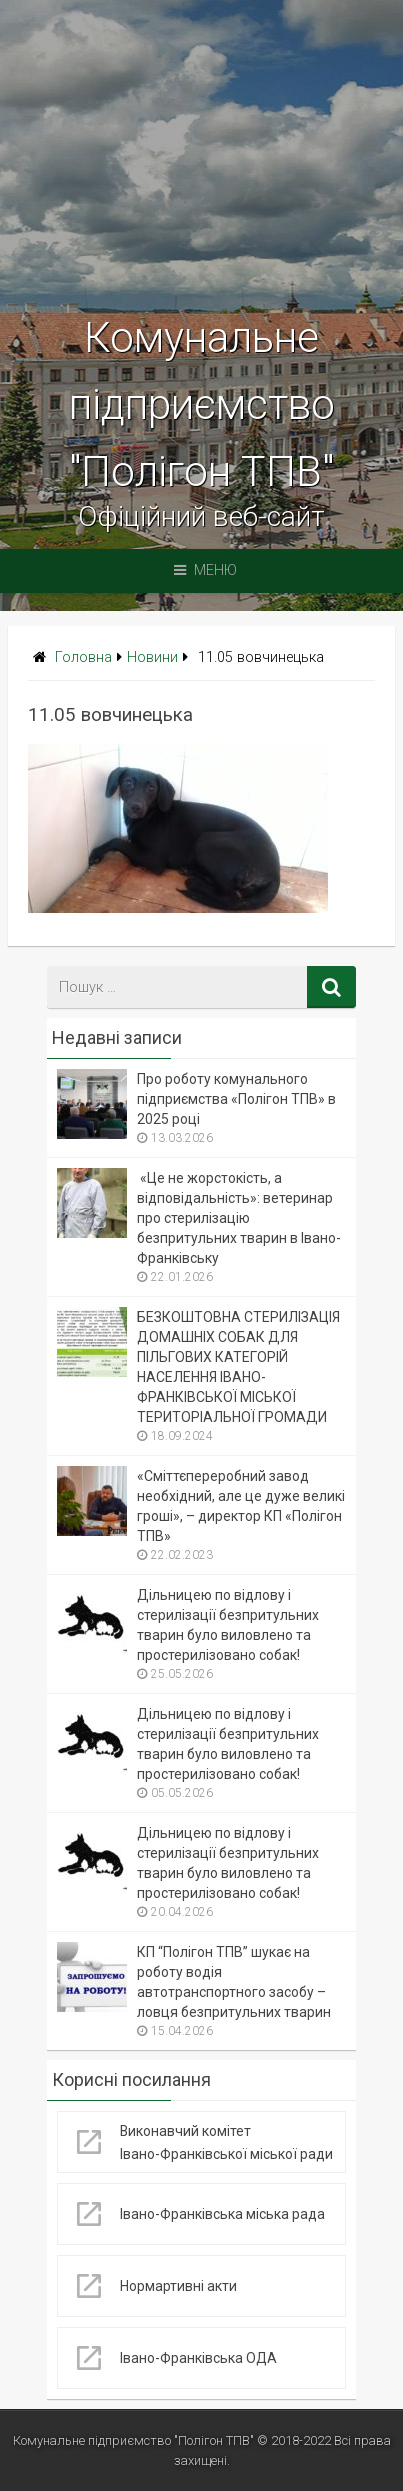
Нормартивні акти (178, 2286)
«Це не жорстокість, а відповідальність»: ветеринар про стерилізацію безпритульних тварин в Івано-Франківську (239, 1218)
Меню (205, 570)
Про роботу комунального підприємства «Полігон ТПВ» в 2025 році (236, 1099)
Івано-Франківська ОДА (199, 2358)
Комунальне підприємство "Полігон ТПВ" (202, 404)
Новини (152, 657)
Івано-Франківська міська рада (222, 2214)
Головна (83, 657)
